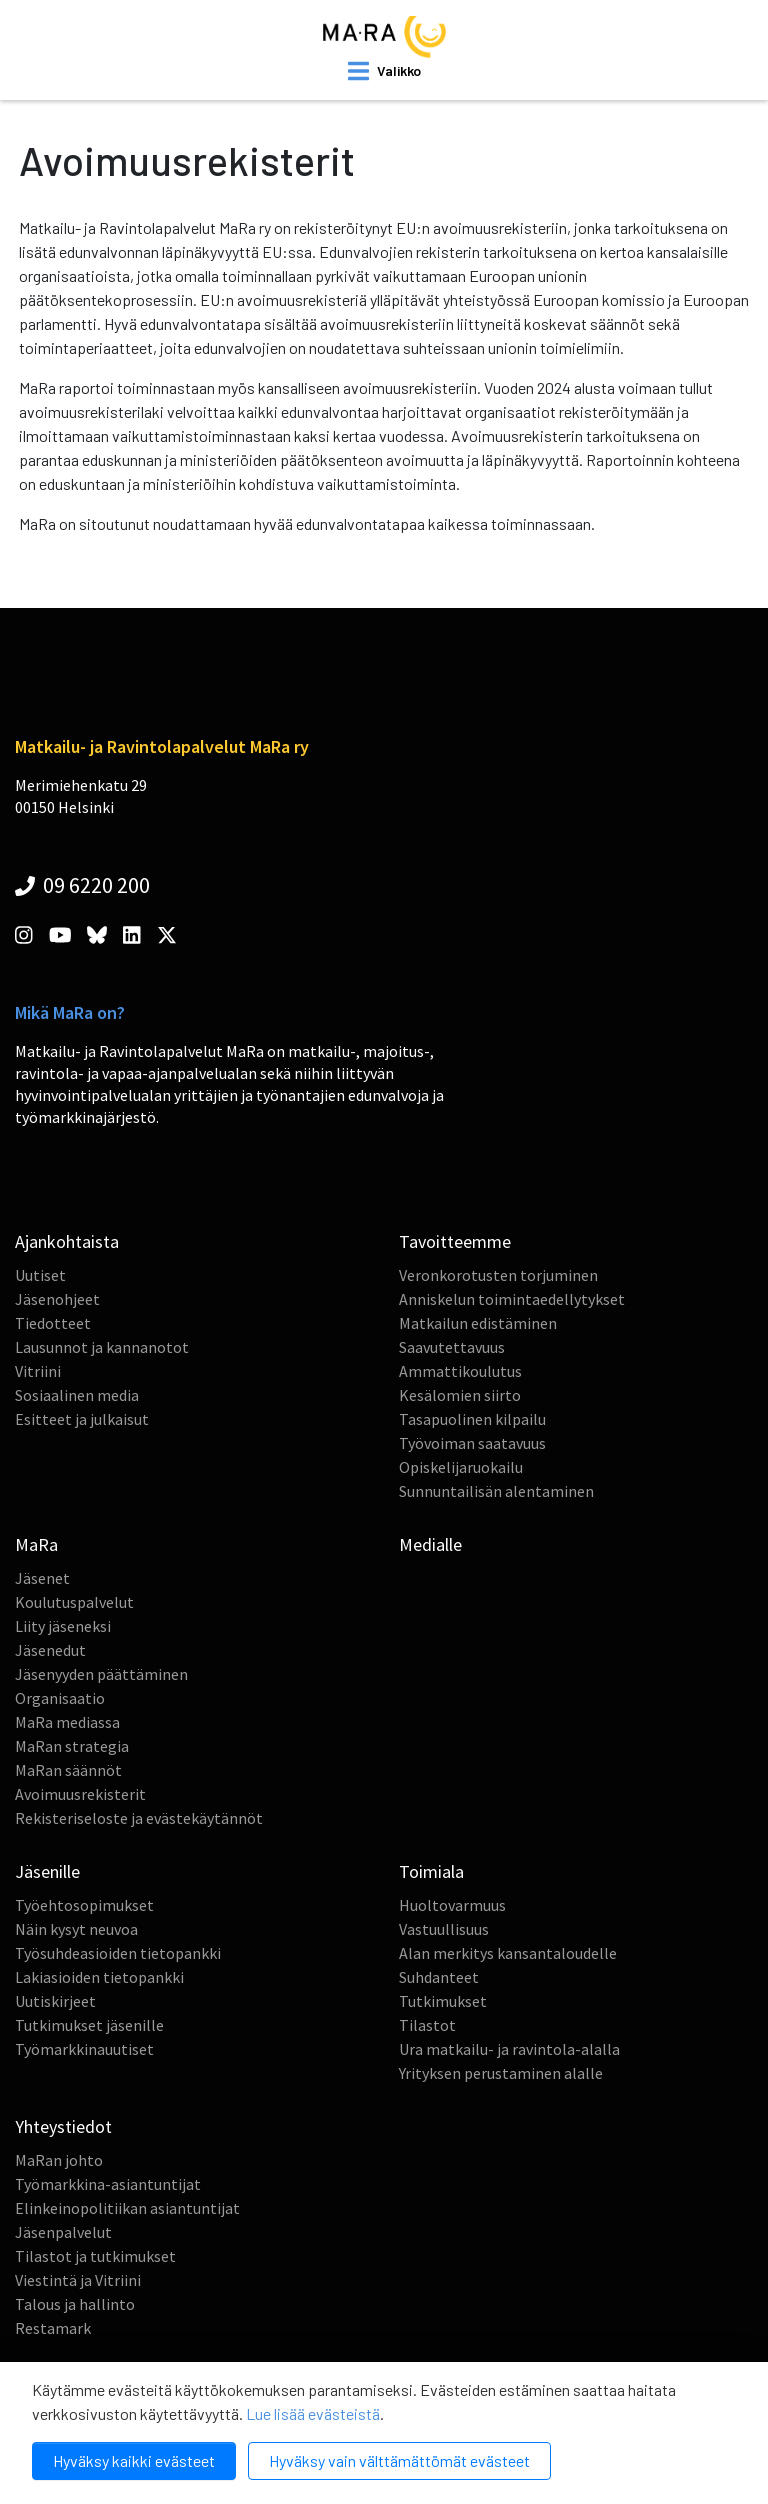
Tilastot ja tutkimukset (95, 2256)
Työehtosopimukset (84, 1905)
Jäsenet (42, 1578)
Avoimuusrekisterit (80, 1794)
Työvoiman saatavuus (472, 1443)
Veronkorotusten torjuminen (498, 1275)
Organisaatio (60, 1698)
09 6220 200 (82, 885)
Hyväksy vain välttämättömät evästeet (399, 2460)
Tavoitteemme (455, 1241)
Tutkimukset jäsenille (89, 2025)
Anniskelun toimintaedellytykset (512, 1299)
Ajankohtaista (67, 1241)
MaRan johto (59, 2160)
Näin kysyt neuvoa (76, 1929)
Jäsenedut (50, 1650)
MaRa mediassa (67, 1722)
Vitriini (38, 1371)
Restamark (53, 2328)
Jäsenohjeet (57, 1299)
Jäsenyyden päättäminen (101, 1674)
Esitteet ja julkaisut (82, 1419)
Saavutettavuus (452, 1347)
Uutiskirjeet (55, 2001)
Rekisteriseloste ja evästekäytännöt (139, 1818)
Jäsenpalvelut (63, 2232)
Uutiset (40, 1275)
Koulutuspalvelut (74, 1602)
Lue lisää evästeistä (313, 2413)
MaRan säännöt (68, 1770)
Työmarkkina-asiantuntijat (108, 2184)
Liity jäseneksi (63, 1626)
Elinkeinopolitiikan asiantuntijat (127, 2208)
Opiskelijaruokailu (461, 1467)
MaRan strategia (72, 1746)
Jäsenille (47, 1871)
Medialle (430, 1544)
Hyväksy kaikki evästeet (134, 2460)
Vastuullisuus (444, 1929)
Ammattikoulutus (460, 1371)
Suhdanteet (439, 1977)
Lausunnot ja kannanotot (102, 1347)
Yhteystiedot (63, 2126)
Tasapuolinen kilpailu (472, 1419)
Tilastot (427, 2025)
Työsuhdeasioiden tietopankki (118, 1953)
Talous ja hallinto (75, 2304)
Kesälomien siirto (460, 1395)
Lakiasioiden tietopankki (99, 1977)
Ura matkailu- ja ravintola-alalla (509, 2049)
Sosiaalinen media (77, 1395)
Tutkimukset (443, 2001)
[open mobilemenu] (384, 71)
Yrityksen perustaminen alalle (501, 2073)
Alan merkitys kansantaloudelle (508, 1953)
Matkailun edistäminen (478, 1323)
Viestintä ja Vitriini (78, 2280)
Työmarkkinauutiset (84, 2049)
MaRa (36, 1544)
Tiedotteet (53, 1323)
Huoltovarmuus (452, 1905)
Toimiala (431, 1871)
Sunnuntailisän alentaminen (496, 1491)
